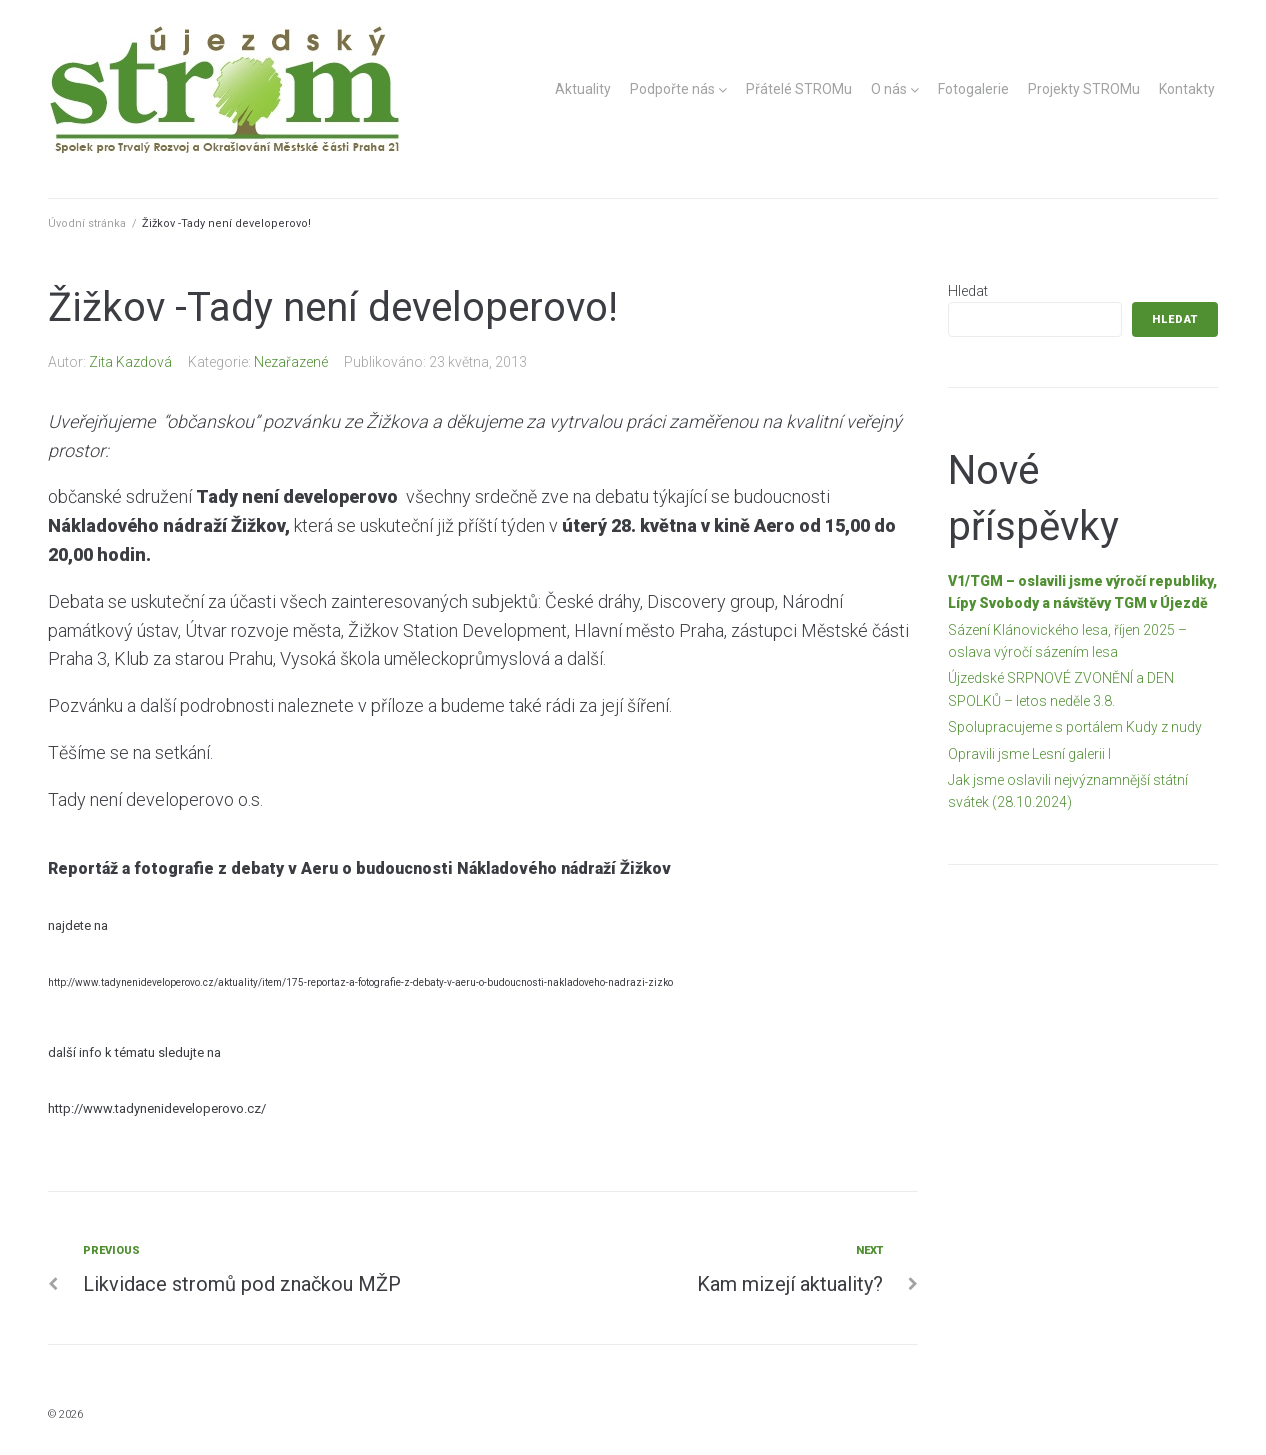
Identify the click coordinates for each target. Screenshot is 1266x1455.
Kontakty (1187, 89)
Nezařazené (291, 362)
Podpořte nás (672, 89)
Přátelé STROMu (799, 89)
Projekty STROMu (1084, 89)
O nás (889, 89)
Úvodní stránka (87, 223)
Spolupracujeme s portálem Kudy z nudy (1075, 727)
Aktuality (583, 89)
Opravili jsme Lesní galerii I (1029, 754)
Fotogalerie (973, 89)
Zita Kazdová (130, 362)
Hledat (968, 291)
